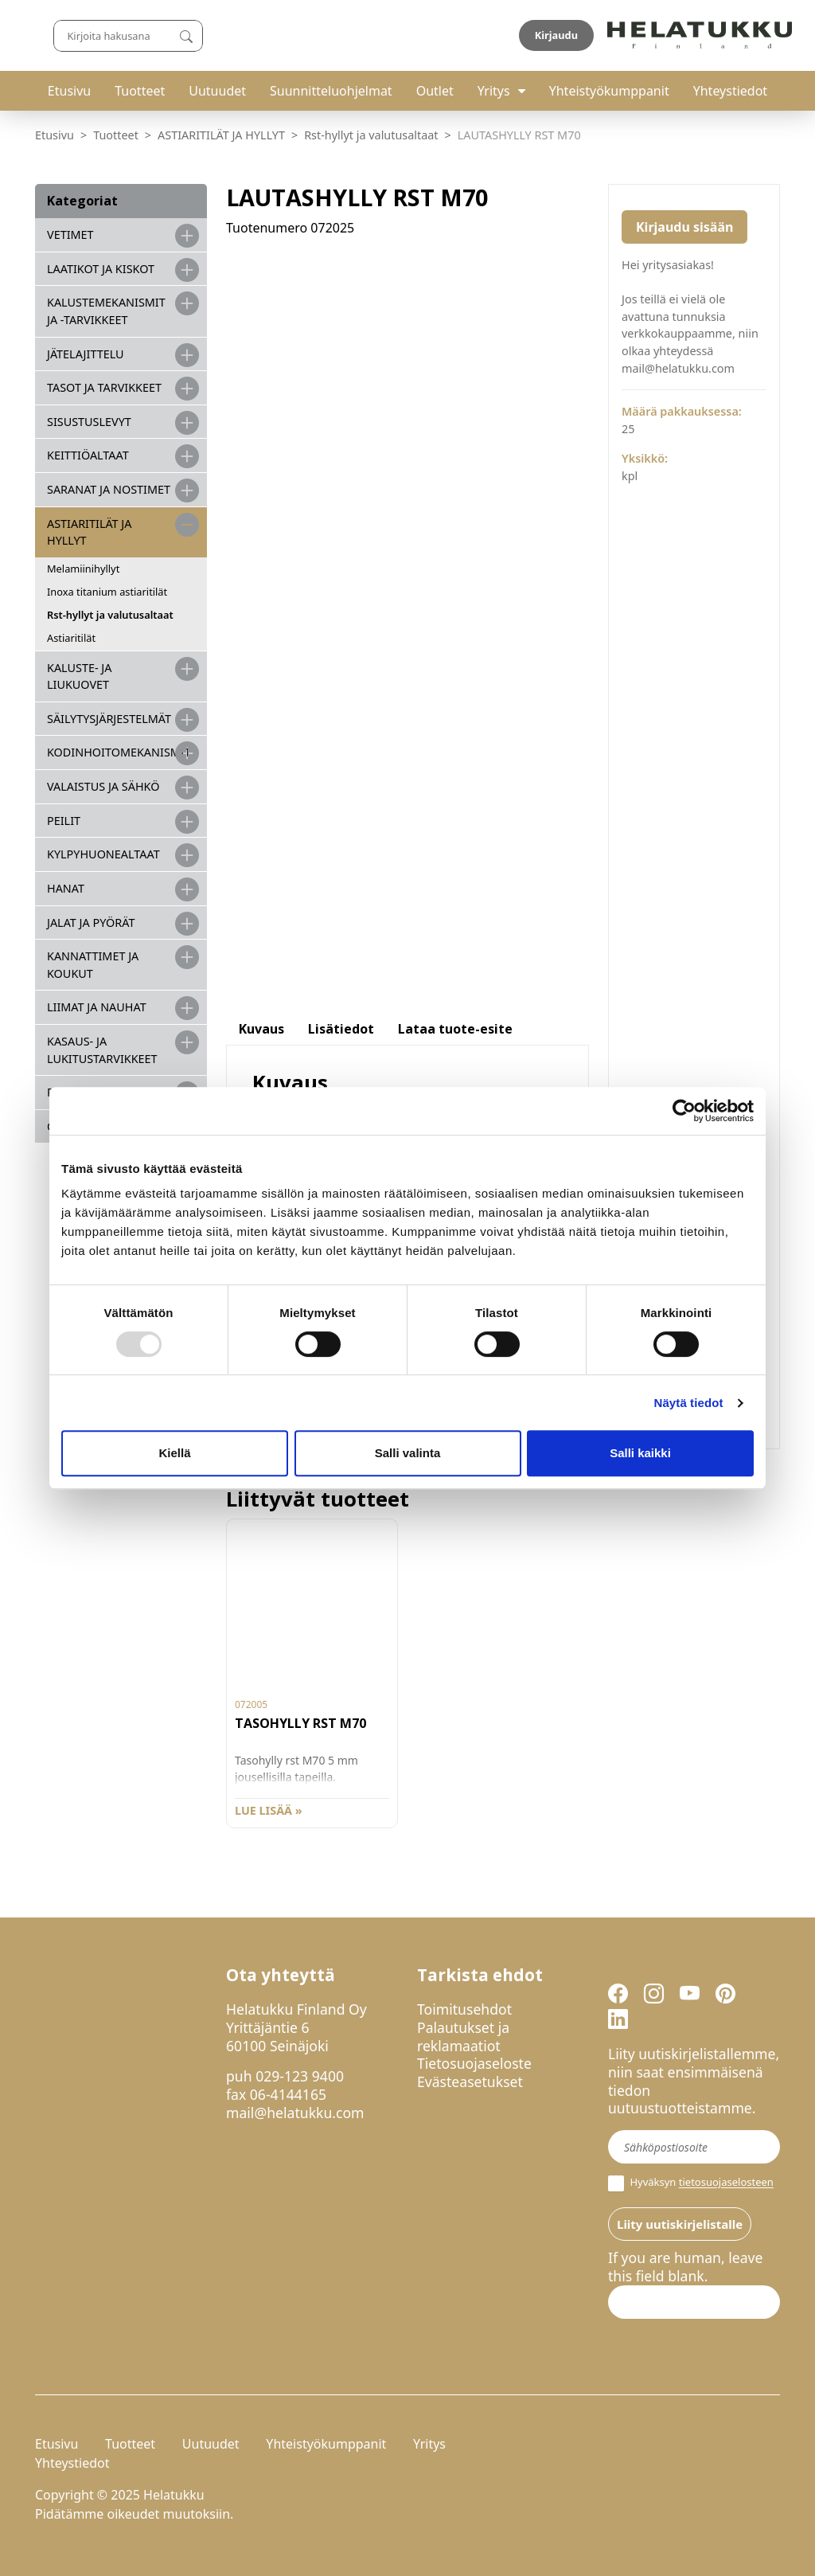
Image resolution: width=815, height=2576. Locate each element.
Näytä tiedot (688, 1402)
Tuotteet (140, 91)
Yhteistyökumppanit (609, 91)
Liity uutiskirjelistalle (680, 2224)
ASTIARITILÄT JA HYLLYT (221, 135)
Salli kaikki (640, 1453)
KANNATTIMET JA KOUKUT (92, 964)
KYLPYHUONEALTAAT (103, 854)
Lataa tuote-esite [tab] (455, 1029)
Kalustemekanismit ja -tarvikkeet (106, 311)
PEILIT (63, 820)
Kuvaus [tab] (261, 1029)
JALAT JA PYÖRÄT (91, 922)
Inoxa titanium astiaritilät (107, 591)
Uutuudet (217, 91)
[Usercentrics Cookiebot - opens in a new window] (684, 1111)
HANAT (65, 888)
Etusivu (69, 91)
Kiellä (174, 1453)
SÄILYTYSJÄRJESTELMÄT (109, 718)
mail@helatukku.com (295, 2112)
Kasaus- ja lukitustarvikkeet (102, 1050)
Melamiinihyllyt (83, 568)
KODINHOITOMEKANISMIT (119, 752)
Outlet (435, 91)
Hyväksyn (691, 2183)
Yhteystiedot (730, 91)
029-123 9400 (299, 2075)
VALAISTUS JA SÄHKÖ (103, 786)
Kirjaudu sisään (684, 227)
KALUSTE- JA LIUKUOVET (79, 676)
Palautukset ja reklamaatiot (463, 2036)
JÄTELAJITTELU (85, 354)
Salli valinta (408, 1453)
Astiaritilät (71, 638)
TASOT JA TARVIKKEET (104, 387)
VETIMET (70, 234)
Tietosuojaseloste (474, 2063)
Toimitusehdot (464, 2009)
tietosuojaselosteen (726, 2182)
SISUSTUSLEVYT (89, 421)
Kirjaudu (742, 35)
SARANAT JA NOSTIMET (108, 489)
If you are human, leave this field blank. (685, 2267)
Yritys (494, 91)
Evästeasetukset (470, 2081)
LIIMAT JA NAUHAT (96, 1006)
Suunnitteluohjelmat (331, 91)
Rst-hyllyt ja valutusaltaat (371, 135)
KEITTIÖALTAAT (88, 455)
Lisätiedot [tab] (341, 1029)
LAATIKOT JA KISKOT (100, 268)
